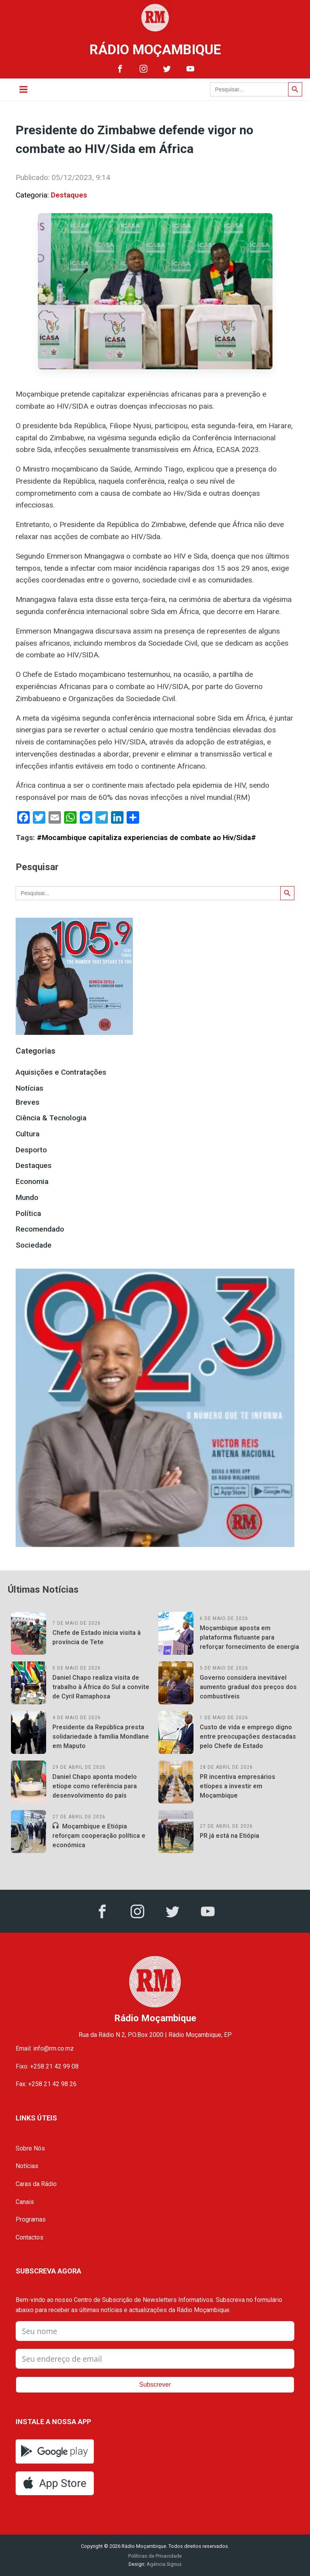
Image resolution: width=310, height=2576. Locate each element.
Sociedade (34, 1245)
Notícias (29, 1088)
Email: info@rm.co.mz (45, 2048)
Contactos (29, 2237)
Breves (27, 1102)
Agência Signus (163, 2564)
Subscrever (155, 2384)
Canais (25, 2202)
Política (28, 1213)
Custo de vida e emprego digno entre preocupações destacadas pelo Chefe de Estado (248, 1736)
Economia (32, 1181)
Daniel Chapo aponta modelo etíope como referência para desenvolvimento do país (94, 1786)
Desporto (31, 1149)
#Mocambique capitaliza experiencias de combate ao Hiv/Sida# (146, 837)
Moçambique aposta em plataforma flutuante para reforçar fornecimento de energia (249, 1637)
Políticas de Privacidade (155, 2556)
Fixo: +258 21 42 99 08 (47, 2066)
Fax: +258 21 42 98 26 (46, 2084)
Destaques (69, 194)
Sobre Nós (30, 2148)
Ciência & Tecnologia (51, 1117)
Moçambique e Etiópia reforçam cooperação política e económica (98, 1836)
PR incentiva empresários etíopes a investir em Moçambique (237, 1786)
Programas (31, 2219)
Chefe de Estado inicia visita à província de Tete (96, 1637)
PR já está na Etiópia (229, 1835)
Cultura (27, 1133)
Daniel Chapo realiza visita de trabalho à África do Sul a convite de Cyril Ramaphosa (100, 1687)
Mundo (27, 1197)
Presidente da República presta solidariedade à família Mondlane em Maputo (100, 1736)
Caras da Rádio (36, 2184)
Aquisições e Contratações (61, 1072)
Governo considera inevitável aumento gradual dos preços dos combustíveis (248, 1687)
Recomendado (40, 1229)
